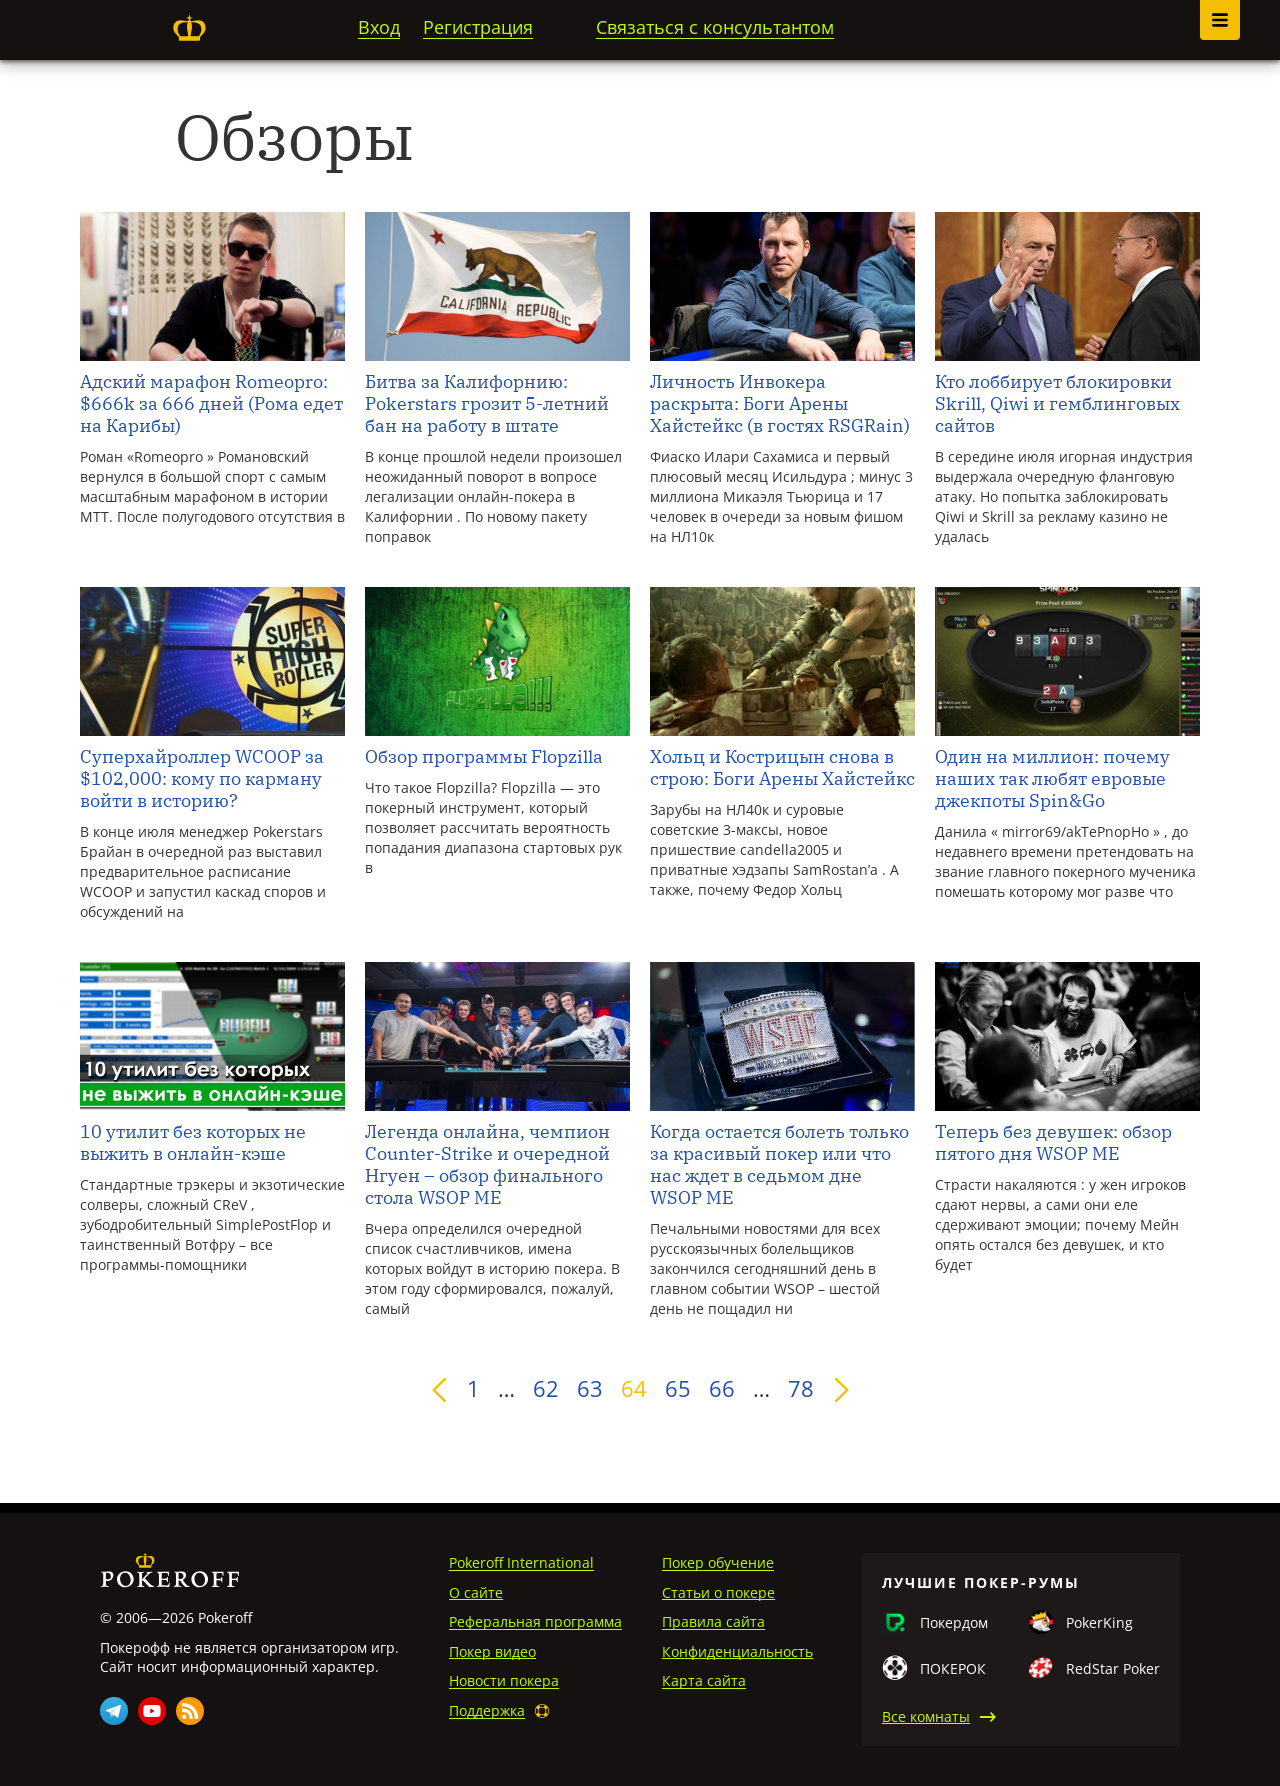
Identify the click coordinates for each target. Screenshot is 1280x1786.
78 (801, 1388)
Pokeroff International (521, 1562)
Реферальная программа (535, 1621)
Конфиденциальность (737, 1651)
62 (546, 1388)
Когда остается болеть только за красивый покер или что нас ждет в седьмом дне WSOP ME (779, 1165)
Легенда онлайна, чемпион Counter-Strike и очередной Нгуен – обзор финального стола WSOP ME (487, 1165)
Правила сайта (713, 1621)
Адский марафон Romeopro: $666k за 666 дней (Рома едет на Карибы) (211, 404)
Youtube (152, 1711)
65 (678, 1388)
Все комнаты (926, 1716)
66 (722, 1388)
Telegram (114, 1711)
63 (590, 1388)
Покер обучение (718, 1562)
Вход (379, 27)
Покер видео (492, 1651)
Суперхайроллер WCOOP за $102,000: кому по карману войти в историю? (202, 779)
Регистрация (478, 27)
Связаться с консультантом (715, 27)
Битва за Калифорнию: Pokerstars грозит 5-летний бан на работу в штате (487, 404)
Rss (190, 1711)
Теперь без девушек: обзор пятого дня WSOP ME (1053, 1143)
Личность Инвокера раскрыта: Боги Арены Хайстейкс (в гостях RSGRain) (780, 404)
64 (634, 1388)
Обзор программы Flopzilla (484, 757)
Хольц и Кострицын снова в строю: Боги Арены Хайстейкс (782, 768)
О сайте (476, 1592)
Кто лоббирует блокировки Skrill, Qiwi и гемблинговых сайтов (1057, 404)
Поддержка (487, 1710)
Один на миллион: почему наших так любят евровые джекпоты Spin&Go (1052, 779)
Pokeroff (189, 28)
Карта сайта (704, 1680)
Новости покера (504, 1680)
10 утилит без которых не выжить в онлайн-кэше (193, 1143)
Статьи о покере (718, 1592)
